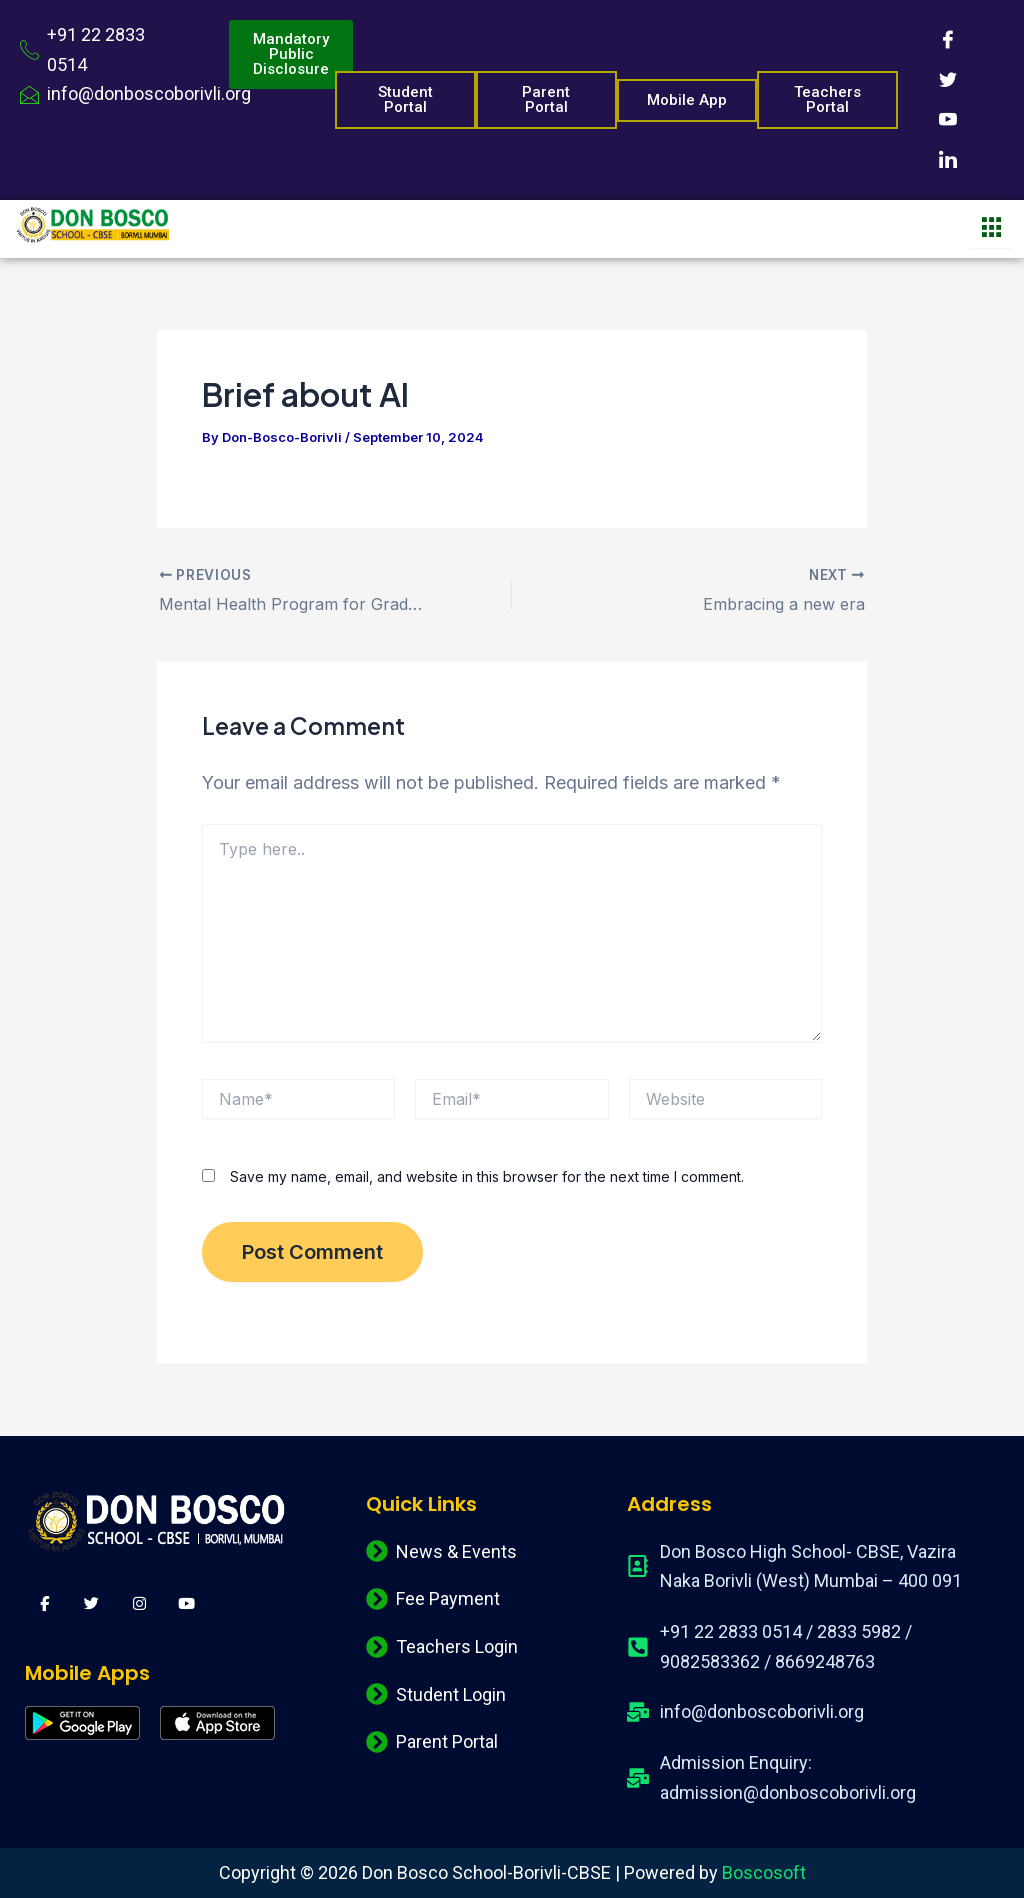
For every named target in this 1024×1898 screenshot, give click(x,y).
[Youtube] (948, 120)
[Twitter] (948, 80)
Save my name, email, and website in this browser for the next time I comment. (487, 1176)
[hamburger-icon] (991, 229)
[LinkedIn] (948, 160)
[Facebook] (948, 40)
